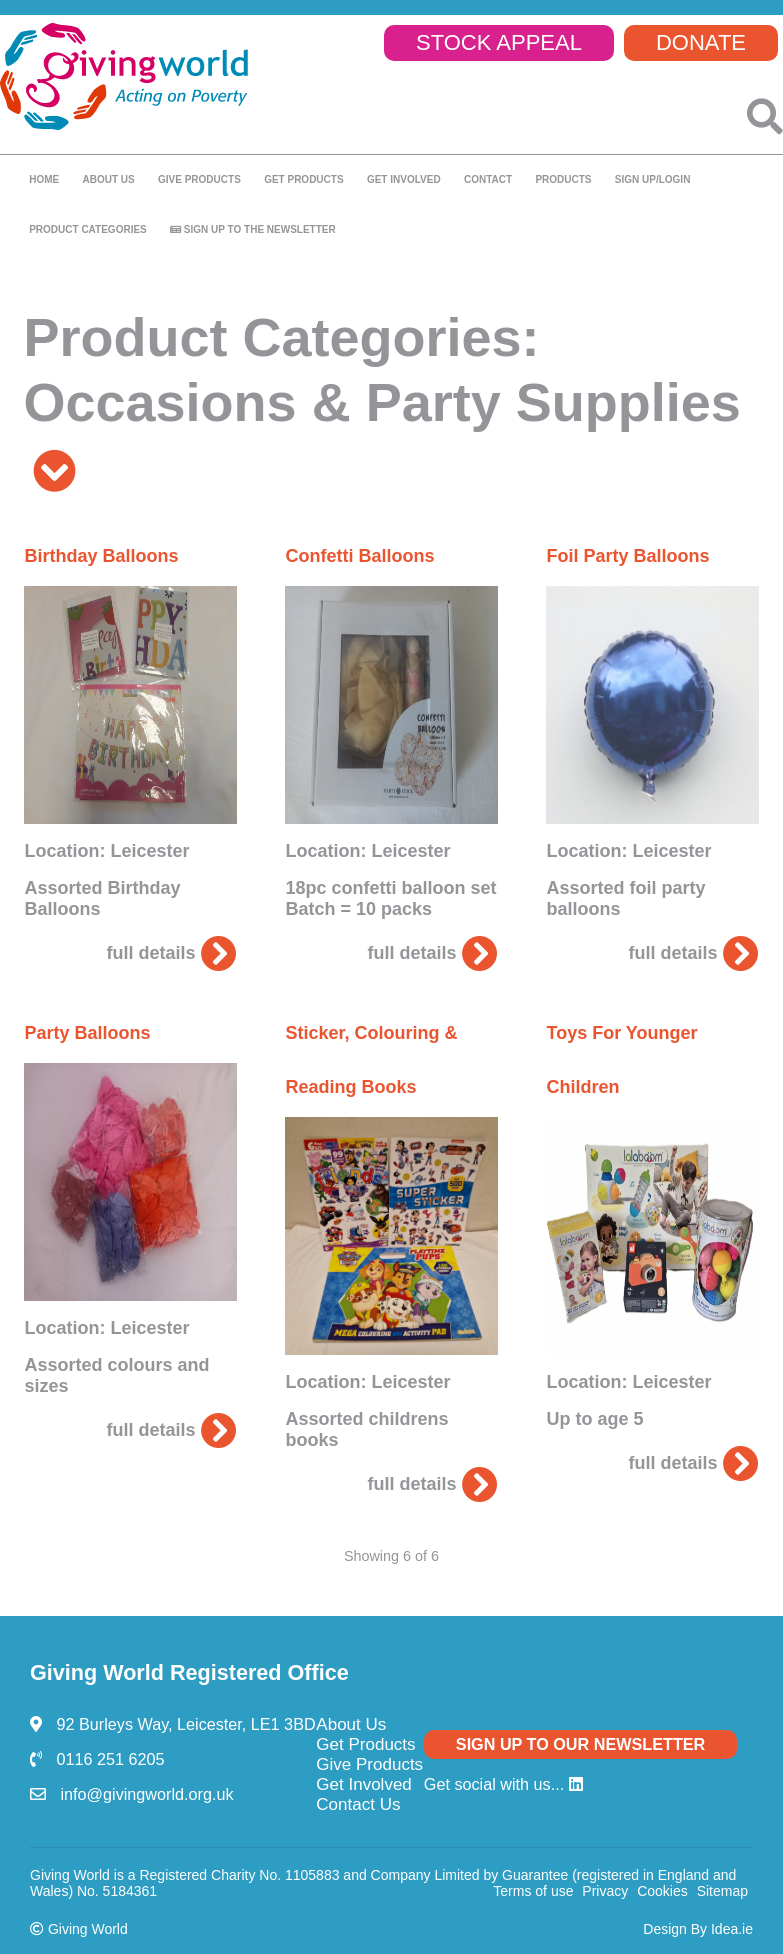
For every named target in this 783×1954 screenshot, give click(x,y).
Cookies (662, 1891)
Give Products (369, 1764)
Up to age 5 (594, 1419)
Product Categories (88, 229)
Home (44, 179)
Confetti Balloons (359, 556)
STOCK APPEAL (499, 42)
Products (563, 179)
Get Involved (404, 179)
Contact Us (358, 1804)
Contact (488, 179)
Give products (199, 179)
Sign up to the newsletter (253, 229)
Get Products (303, 179)
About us (108, 179)
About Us (351, 1724)
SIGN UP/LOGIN (653, 179)
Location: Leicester (106, 851)
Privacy (605, 1891)
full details (171, 953)
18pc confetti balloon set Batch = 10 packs (390, 898)
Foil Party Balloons (627, 556)
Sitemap (722, 1891)
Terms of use (533, 1891)
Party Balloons (87, 1033)
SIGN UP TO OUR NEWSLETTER (580, 1744)
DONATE (701, 42)
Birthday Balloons (101, 556)
